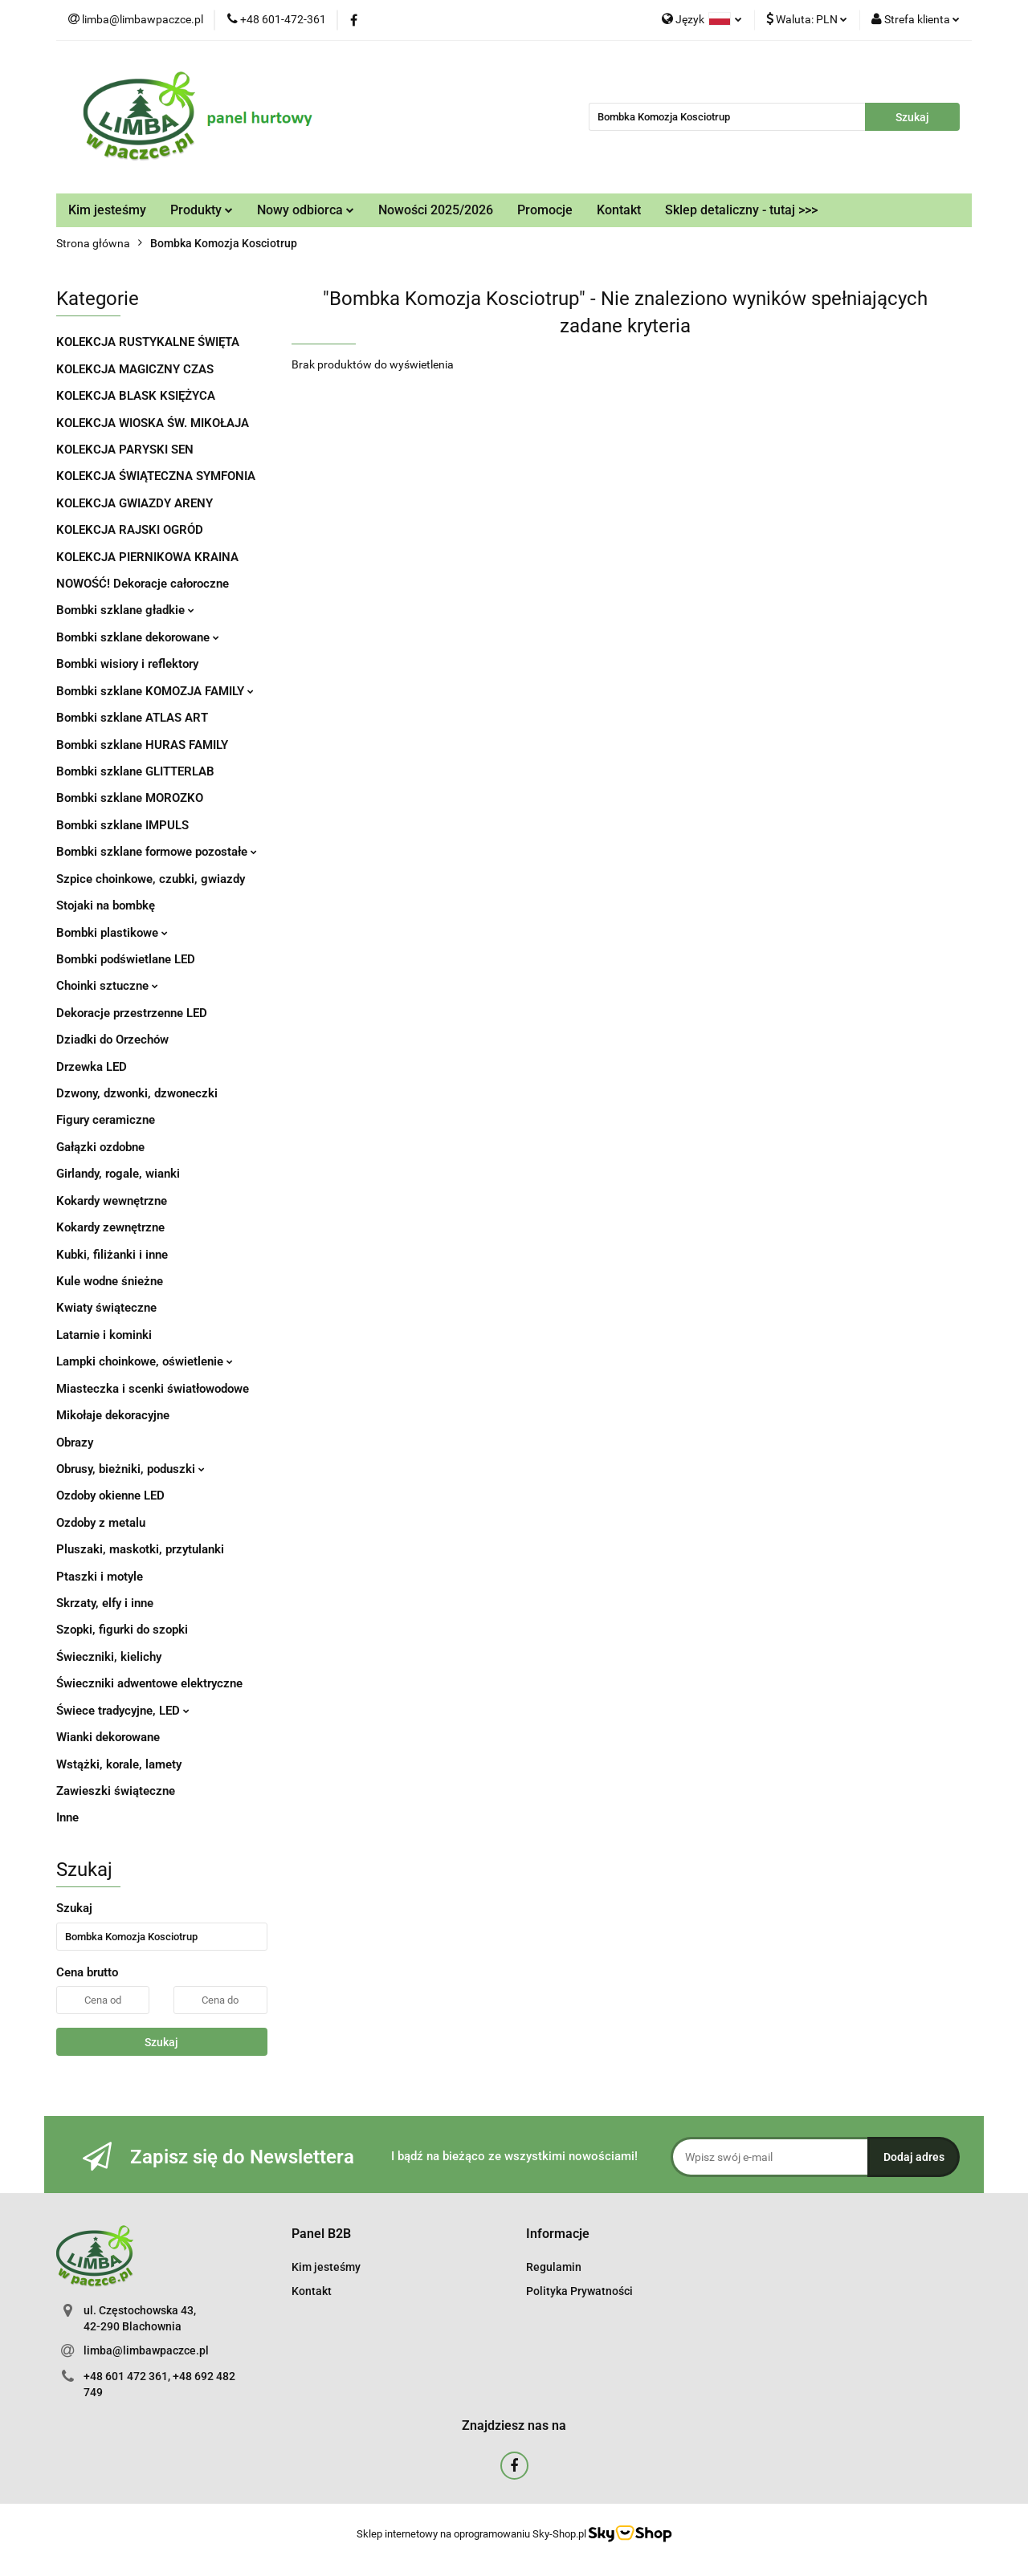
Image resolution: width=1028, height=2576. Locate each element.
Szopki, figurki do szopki (122, 1629)
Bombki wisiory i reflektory (127, 664)
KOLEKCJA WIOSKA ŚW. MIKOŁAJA (152, 423)
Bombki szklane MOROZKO (129, 798)
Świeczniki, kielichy (108, 1657)
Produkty (201, 210)
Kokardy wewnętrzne (111, 1201)
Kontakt (619, 210)
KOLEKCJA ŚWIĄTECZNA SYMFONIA (155, 476)
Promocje (545, 210)
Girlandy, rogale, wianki (118, 1173)
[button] (321, 2234)
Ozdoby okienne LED (110, 1495)
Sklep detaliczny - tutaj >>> (741, 210)
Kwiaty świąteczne (106, 1307)
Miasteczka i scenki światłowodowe (152, 1389)
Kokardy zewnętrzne (110, 1227)
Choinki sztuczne (107, 986)
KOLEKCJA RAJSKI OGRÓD (129, 530)
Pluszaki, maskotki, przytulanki (140, 1549)
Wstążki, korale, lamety (119, 1764)
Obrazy (74, 1442)
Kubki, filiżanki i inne (112, 1254)
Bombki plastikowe (112, 933)
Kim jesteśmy (107, 210)
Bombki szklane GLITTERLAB (135, 771)
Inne (67, 1817)
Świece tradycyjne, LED (123, 1710)
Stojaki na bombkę (105, 905)
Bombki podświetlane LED (125, 959)
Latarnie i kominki (104, 1335)
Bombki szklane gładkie (125, 610)
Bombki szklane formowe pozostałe (156, 851)
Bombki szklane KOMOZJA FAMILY (155, 691)
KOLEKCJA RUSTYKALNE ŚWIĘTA (147, 342)
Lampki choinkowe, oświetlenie (144, 1361)
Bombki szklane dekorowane (137, 637)
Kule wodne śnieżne (109, 1281)
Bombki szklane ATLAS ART (132, 717)
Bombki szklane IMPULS (122, 825)
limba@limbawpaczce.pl (146, 2350)
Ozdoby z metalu (100, 1523)
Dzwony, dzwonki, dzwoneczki (137, 1093)
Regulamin (553, 2267)
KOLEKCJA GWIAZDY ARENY (134, 503)
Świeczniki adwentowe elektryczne (149, 1683)
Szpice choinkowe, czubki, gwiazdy (150, 879)
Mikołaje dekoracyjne (112, 1415)
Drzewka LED (91, 1067)
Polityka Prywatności (579, 2291)
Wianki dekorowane (108, 1737)
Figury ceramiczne (105, 1120)
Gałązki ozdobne (100, 1147)
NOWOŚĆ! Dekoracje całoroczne (142, 583)
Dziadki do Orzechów (112, 1039)
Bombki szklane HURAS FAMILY (142, 745)
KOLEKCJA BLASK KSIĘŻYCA (135, 396)
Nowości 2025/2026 (435, 210)
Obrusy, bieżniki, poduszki (130, 1469)
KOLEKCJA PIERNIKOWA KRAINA (147, 557)
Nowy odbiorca (305, 210)
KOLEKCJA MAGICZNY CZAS (135, 369)
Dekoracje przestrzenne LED (131, 1013)
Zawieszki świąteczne (115, 1791)
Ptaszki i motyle (99, 1576)
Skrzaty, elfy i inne (104, 1603)
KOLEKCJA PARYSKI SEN (125, 449)
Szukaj (161, 2042)
